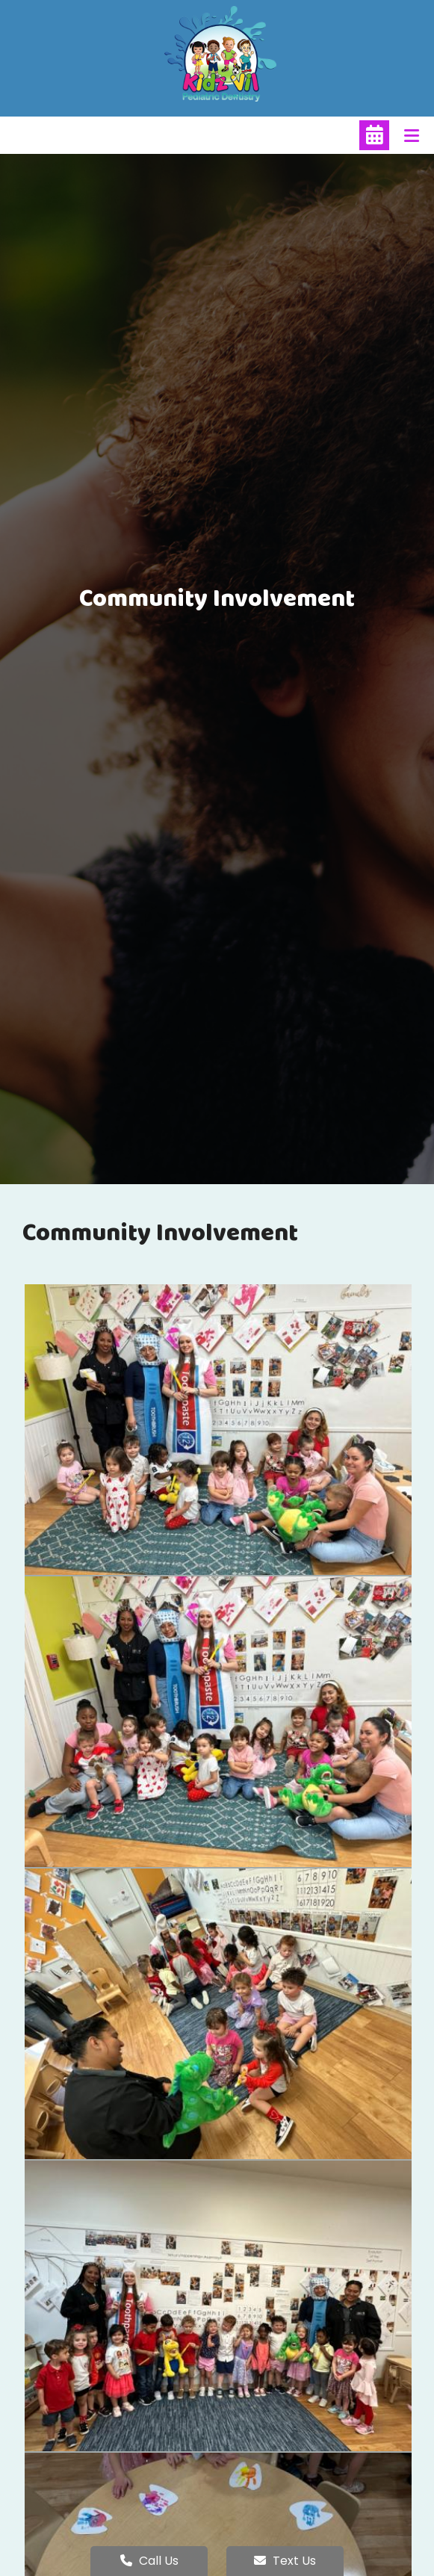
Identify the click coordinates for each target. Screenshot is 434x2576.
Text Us (285, 2560)
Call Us (149, 2560)
